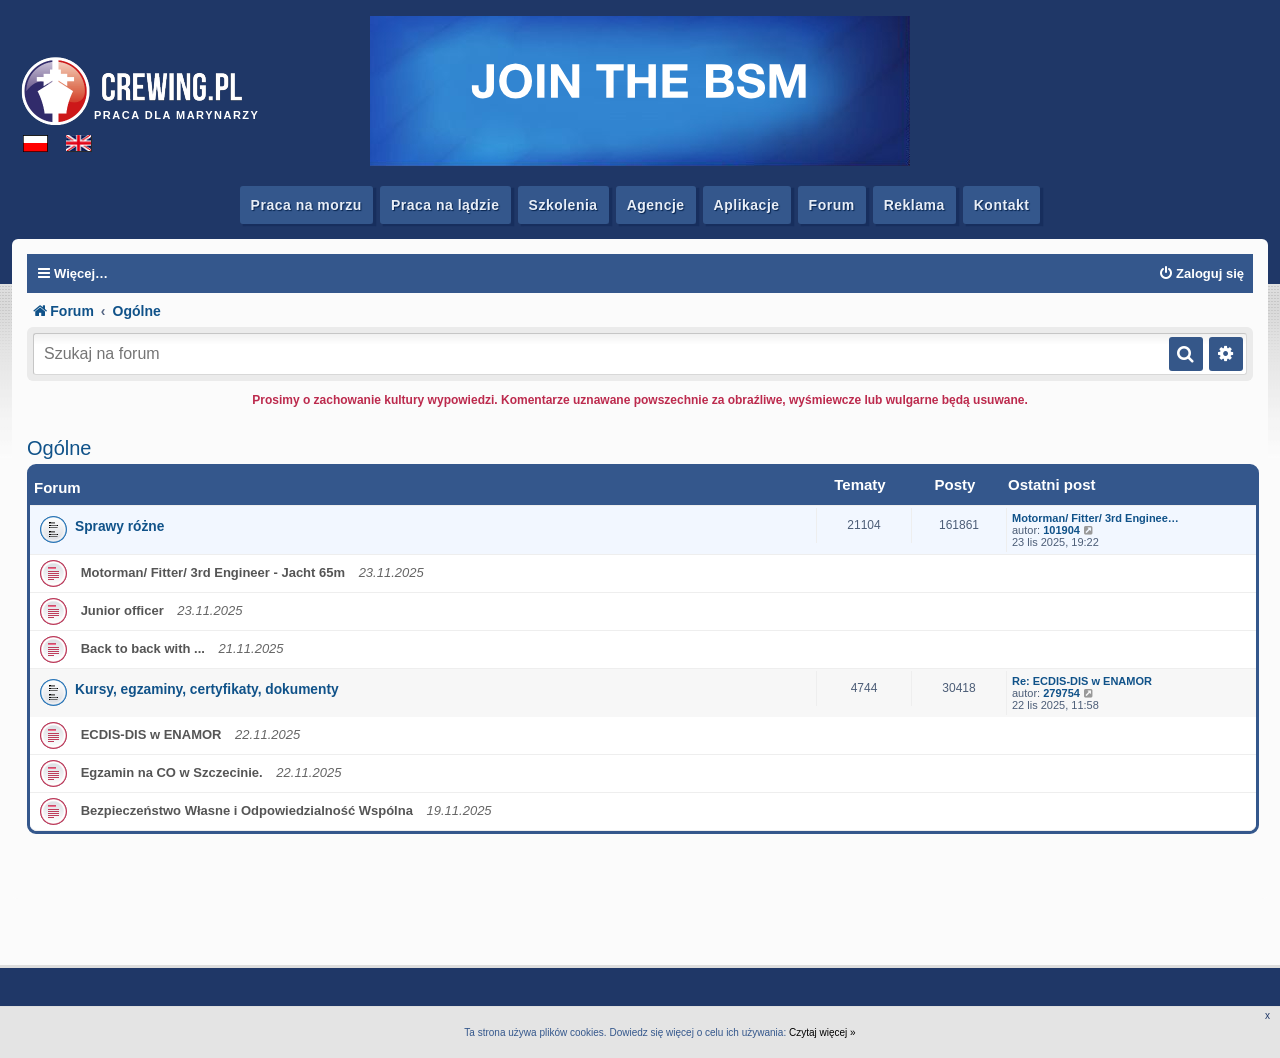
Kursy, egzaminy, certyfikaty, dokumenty (207, 689)
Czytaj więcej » (822, 1032)
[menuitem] (1201, 274)
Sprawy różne (119, 526)
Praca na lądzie (445, 205)
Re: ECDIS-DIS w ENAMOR (1082, 681)
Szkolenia (563, 205)
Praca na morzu (306, 205)
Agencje (656, 205)
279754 (1061, 693)
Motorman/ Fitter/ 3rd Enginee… (1095, 518)
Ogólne (59, 448)
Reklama (914, 205)
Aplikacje (747, 205)
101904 (1061, 530)
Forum (832, 205)
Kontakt (1002, 205)
